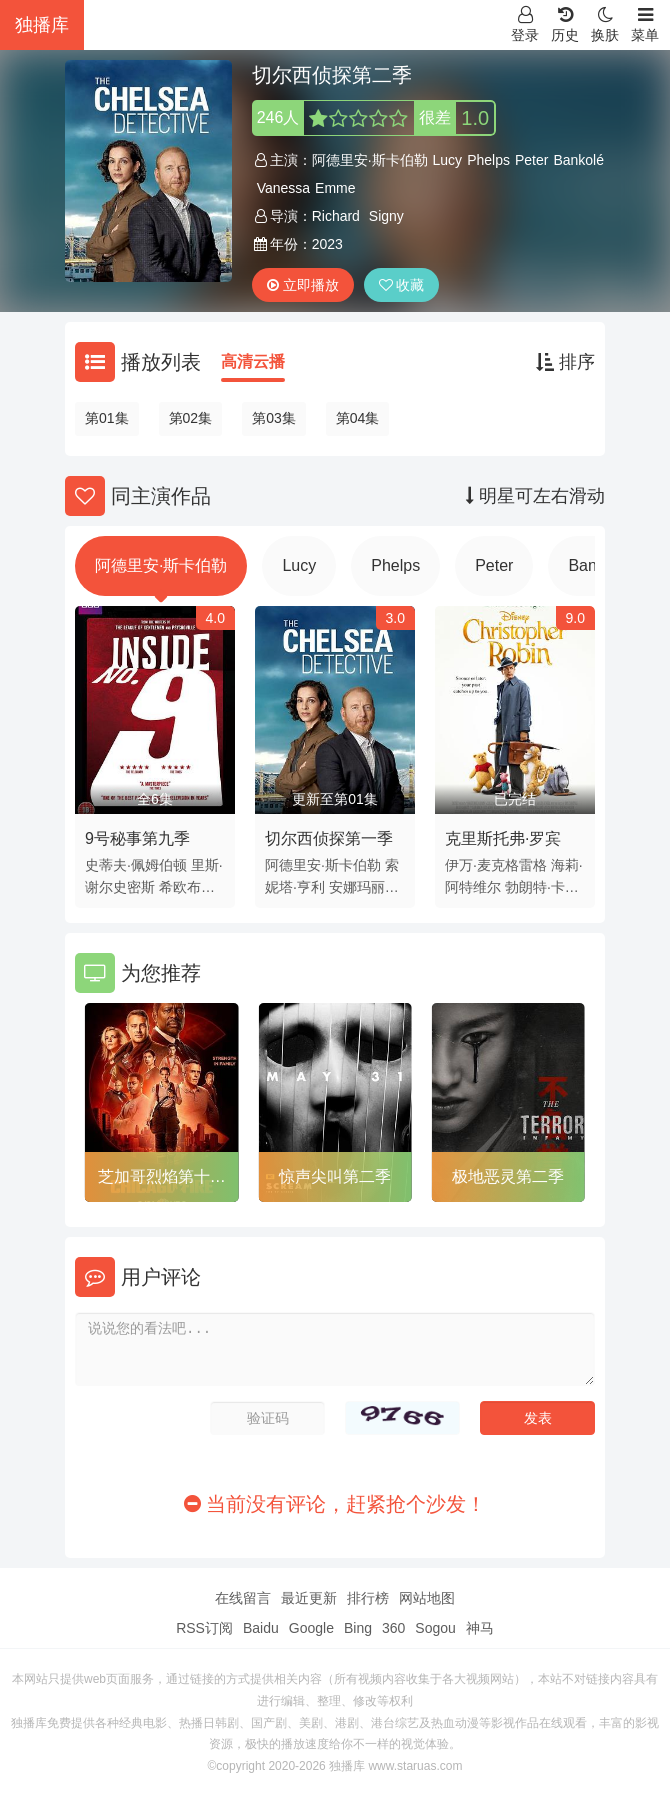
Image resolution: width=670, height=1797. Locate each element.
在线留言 (243, 1598)
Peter (531, 160)
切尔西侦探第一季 (329, 838)
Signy (386, 216)
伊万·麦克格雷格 (496, 865)
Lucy (448, 160)
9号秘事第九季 (137, 838)
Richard (336, 216)
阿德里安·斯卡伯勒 (370, 160)
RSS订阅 (204, 1628)
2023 (327, 244)
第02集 (191, 418)
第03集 (274, 418)
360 (393, 1628)
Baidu (261, 1628)
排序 (565, 362)
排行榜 (368, 1598)
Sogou (435, 1628)
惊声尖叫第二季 (335, 1176)
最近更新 (309, 1598)
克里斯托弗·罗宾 (503, 838)
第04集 (358, 418)
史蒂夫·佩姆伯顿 (136, 865)
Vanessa (283, 188)
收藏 (402, 285)
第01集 (107, 418)
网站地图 (427, 1598)
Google (311, 1628)
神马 (480, 1628)
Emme (335, 188)
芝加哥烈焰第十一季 (162, 1180)
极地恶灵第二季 (508, 1176)
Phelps (488, 160)
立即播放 (303, 285)
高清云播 (253, 361)
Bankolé (578, 160)
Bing (358, 1628)
